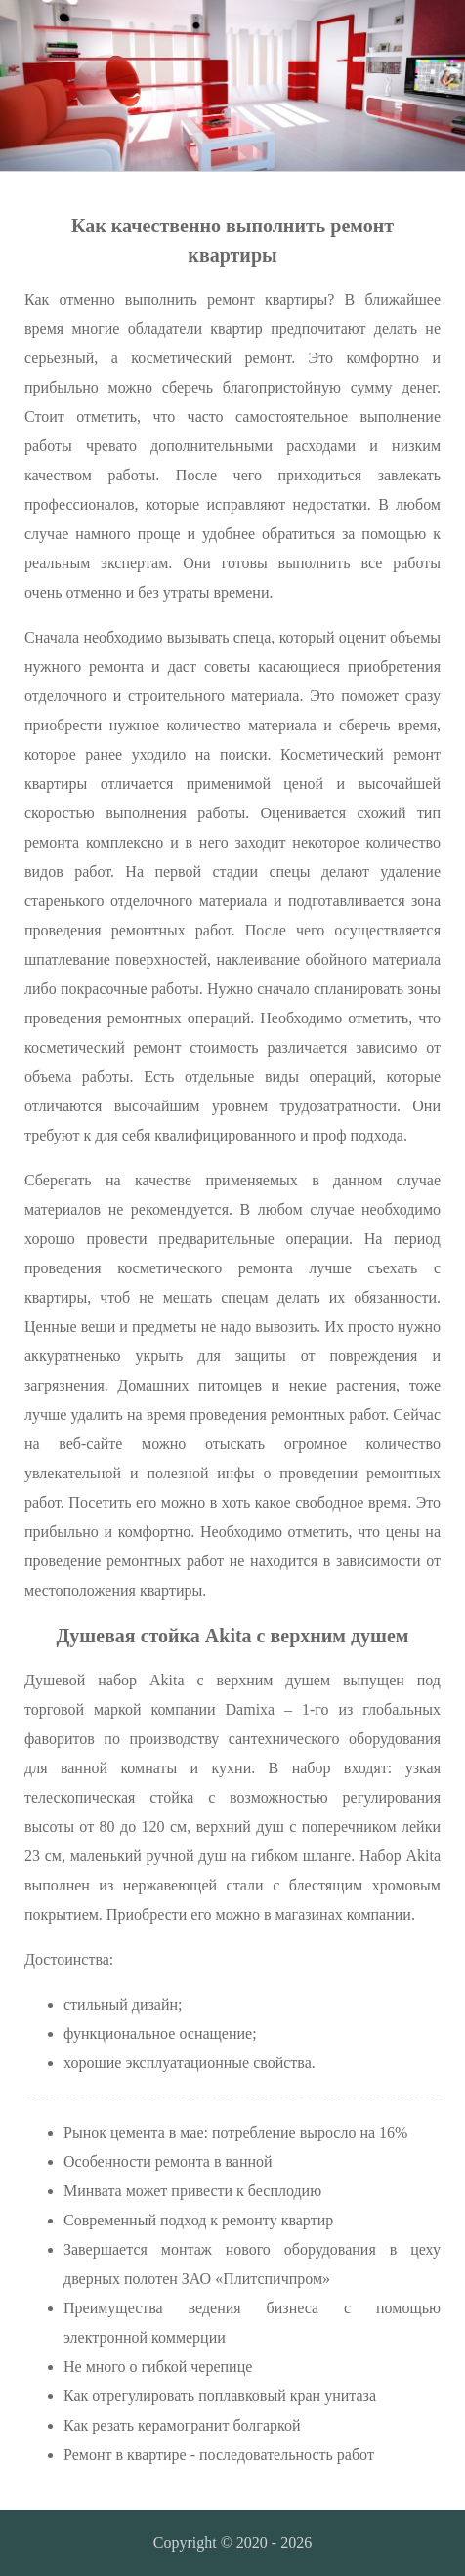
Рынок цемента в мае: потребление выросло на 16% (235, 2132)
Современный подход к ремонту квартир (198, 2220)
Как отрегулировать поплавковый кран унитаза (219, 2396)
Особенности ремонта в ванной (168, 2161)
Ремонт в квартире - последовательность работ (218, 2454)
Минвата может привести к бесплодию (192, 2190)
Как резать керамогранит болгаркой (182, 2425)
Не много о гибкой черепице (157, 2366)
